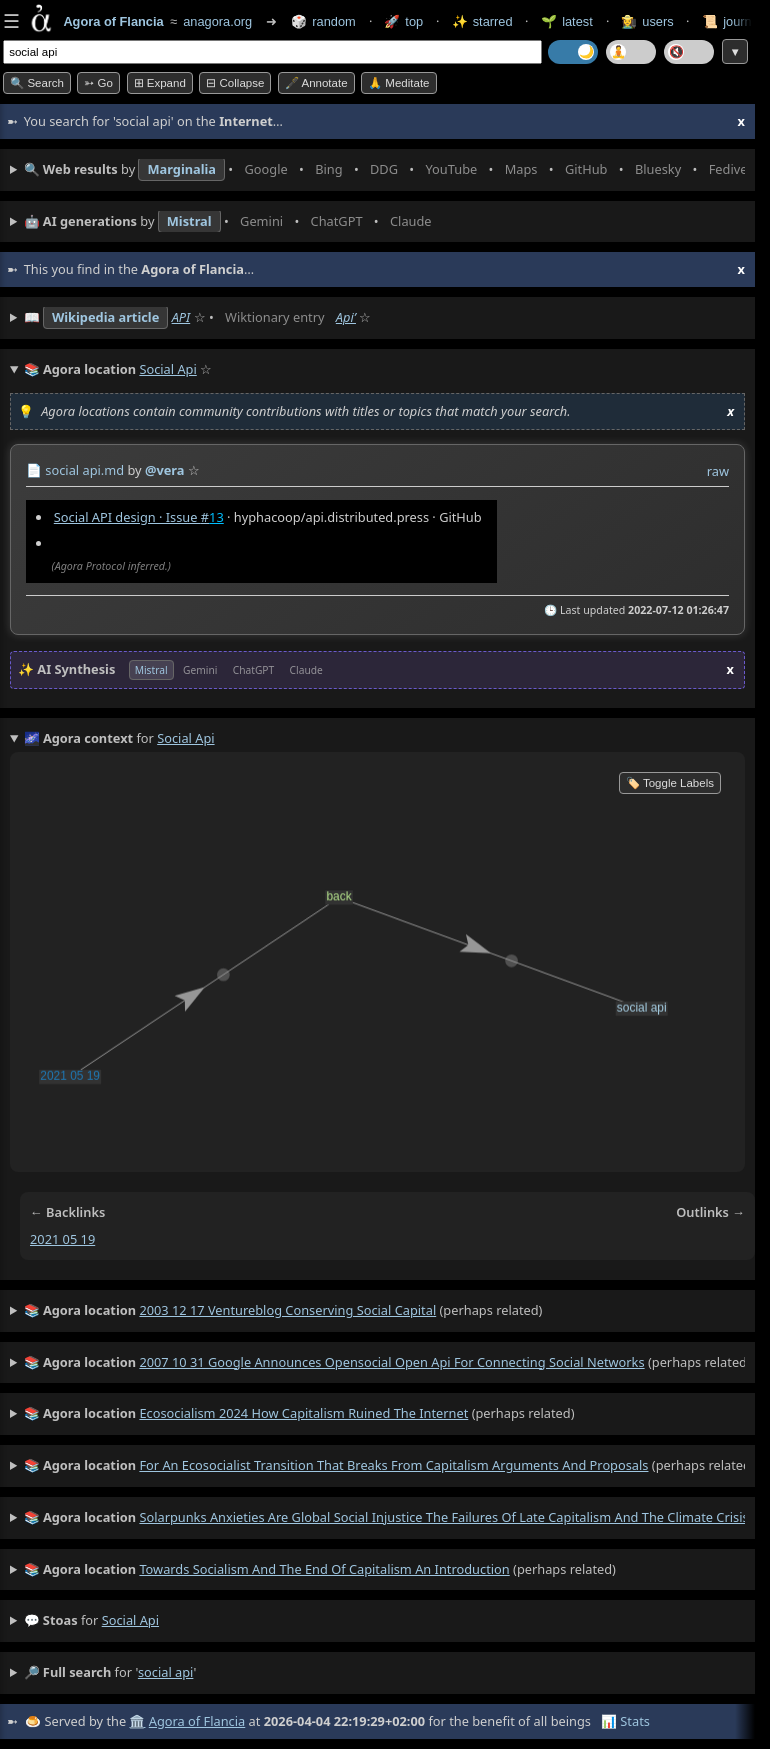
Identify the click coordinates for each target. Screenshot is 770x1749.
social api (130, 1620)
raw (718, 471)
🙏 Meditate (398, 83)
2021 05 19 (62, 1239)
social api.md (84, 470)
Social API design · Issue (131, 517)
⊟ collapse (235, 83)
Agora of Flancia (197, 1721)
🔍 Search (37, 83)
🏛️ (137, 1721)
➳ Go (98, 83)
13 (216, 517)
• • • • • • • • (384, 170)
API (181, 317)
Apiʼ (346, 317)
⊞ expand (160, 83)
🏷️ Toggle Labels (670, 783)
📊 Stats (625, 1721)
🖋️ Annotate (316, 83)
